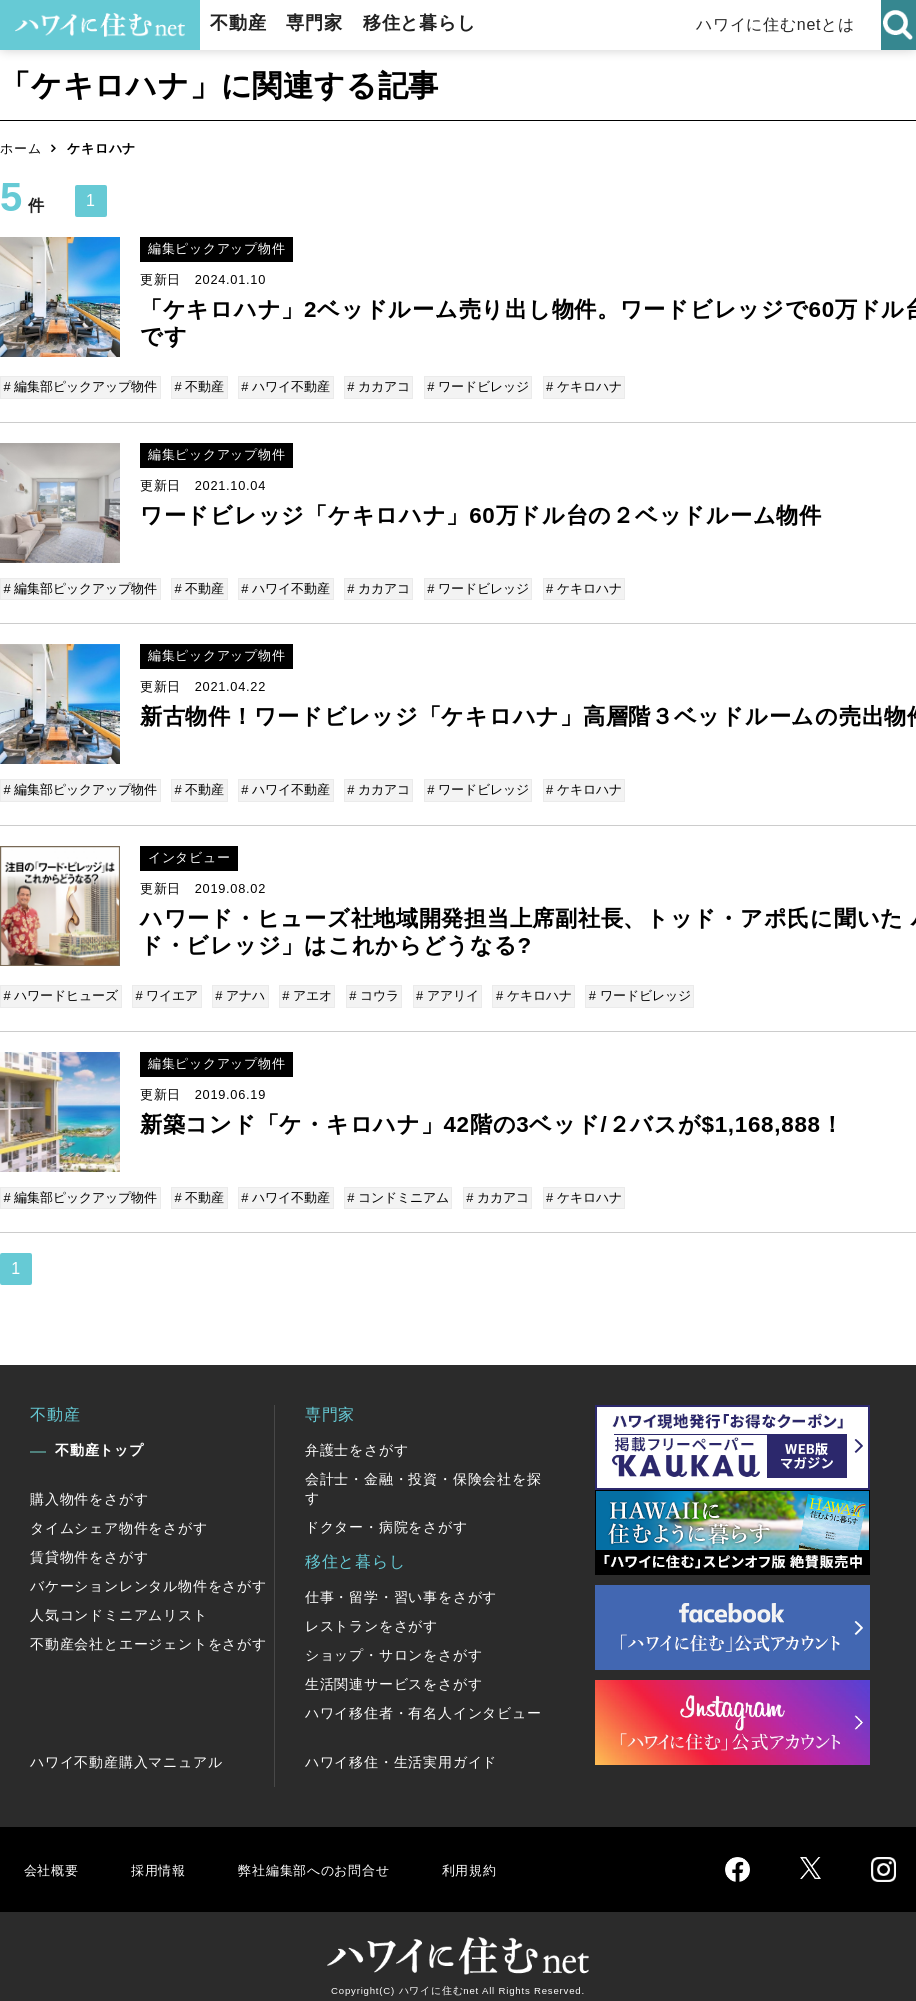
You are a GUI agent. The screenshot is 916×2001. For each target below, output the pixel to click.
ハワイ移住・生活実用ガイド (401, 1747)
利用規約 (507, 1853)
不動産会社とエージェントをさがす (148, 1629)
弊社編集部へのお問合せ (336, 1853)
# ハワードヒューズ (62, 986)
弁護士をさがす (357, 1435)
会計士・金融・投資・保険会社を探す (423, 1473)
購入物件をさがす (89, 1484)
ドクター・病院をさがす (386, 1512)
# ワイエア (166, 986)
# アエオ (302, 986)
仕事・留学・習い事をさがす (401, 1582)
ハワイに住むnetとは (776, 24)
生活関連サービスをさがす (394, 1669)
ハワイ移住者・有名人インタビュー (423, 1698)
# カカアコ (373, 386)
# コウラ (367, 986)
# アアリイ (437, 986)
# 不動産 (199, 386)
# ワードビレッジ (471, 386)
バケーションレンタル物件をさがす (148, 1571)
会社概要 (53, 1853)
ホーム (20, 148)
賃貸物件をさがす (89, 1542)
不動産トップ (99, 1435)
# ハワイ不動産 (282, 386)
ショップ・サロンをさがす (394, 1640)
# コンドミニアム (393, 1185)
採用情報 (165, 1853)
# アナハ (237, 986)
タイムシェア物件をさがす (119, 1513)
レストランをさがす (371, 1611)
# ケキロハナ (574, 386)
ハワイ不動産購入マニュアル (126, 1747)
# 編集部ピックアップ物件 (82, 386)
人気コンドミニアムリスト (119, 1600)
